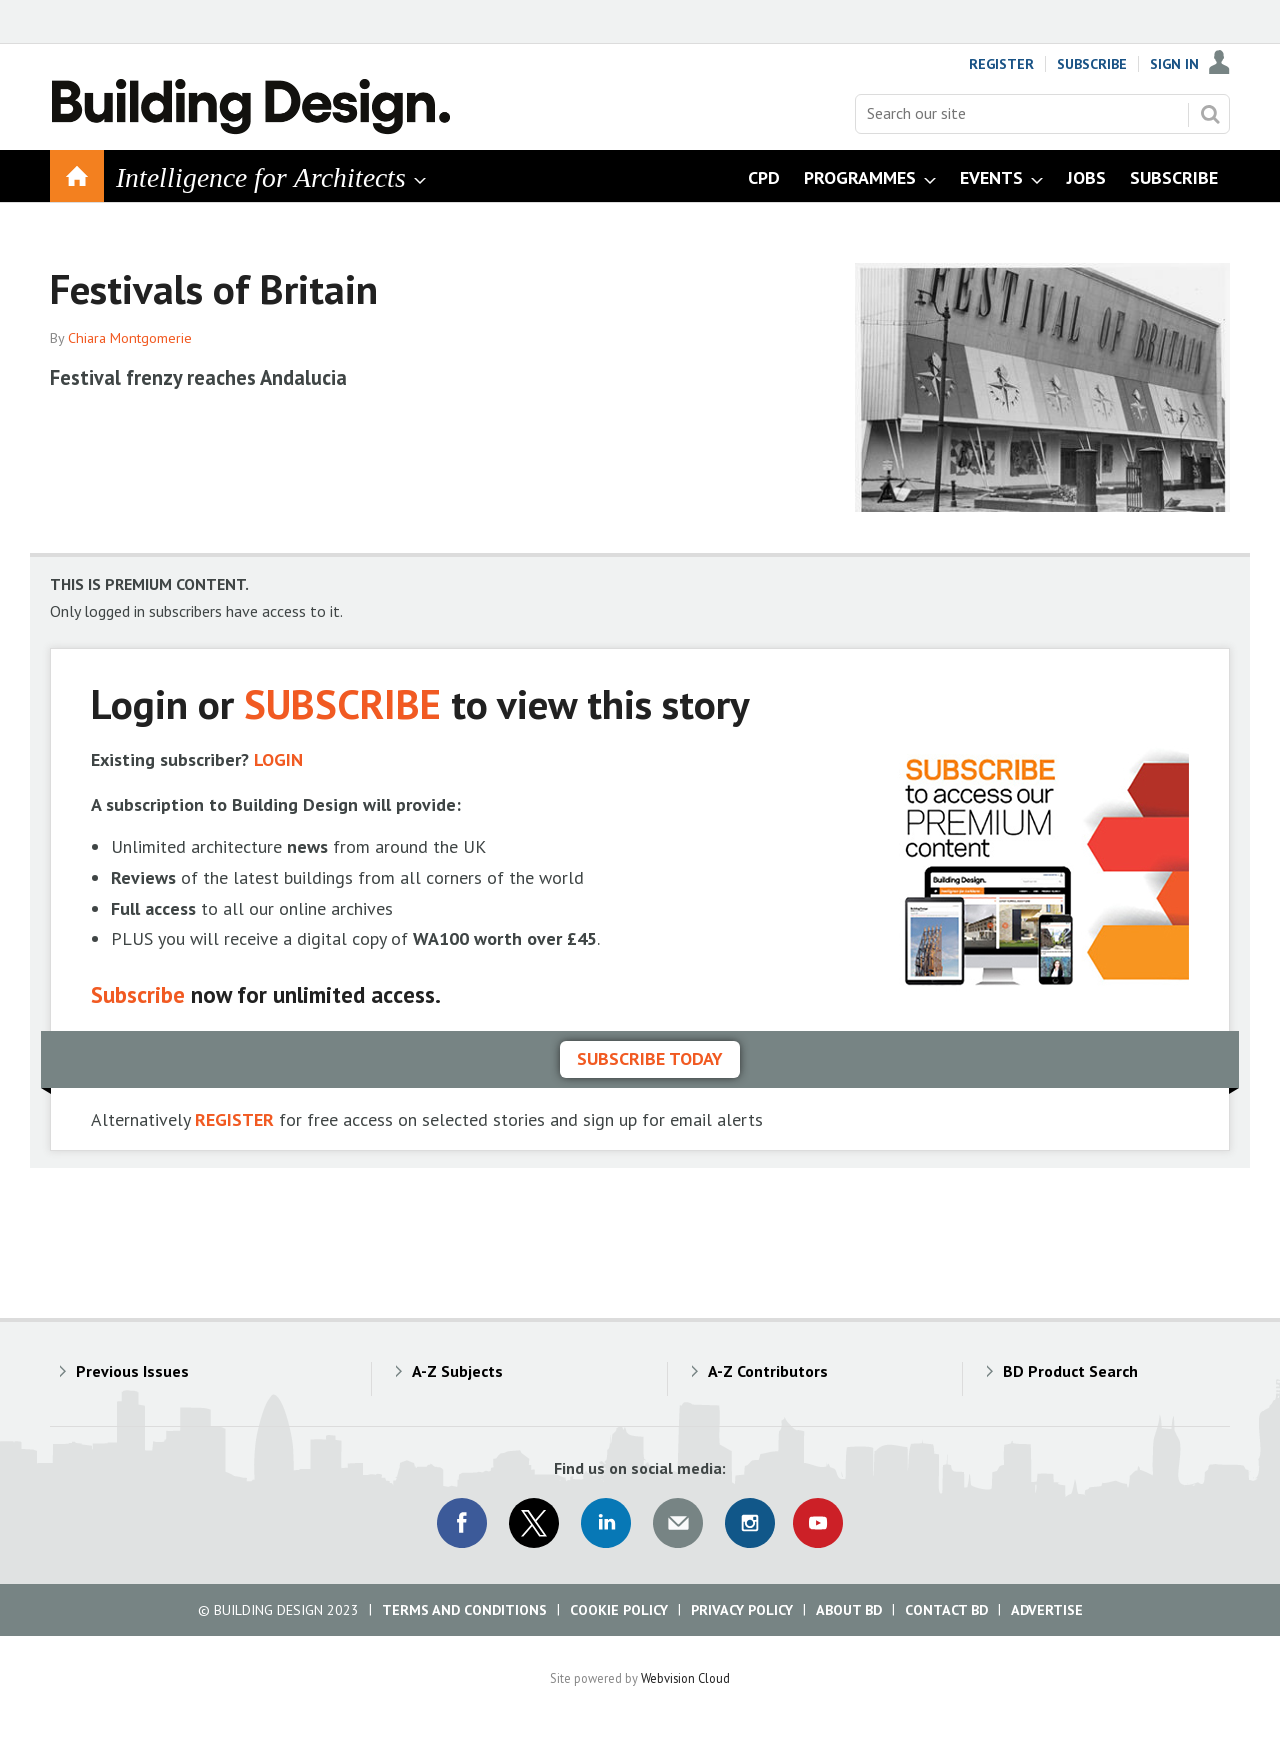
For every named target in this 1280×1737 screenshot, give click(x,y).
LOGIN (278, 759)
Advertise (1047, 1610)
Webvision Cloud (685, 1678)
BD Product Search (1070, 1371)
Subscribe (1092, 64)
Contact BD (946, 1610)
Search (1210, 114)
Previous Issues (132, 1371)
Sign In (1174, 64)
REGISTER (234, 1119)
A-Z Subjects (457, 1371)
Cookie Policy (619, 1610)
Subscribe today (650, 1058)
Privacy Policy (742, 1610)
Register (1001, 64)
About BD (849, 1610)
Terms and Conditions (464, 1610)
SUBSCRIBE (342, 703)
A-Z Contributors (768, 1371)
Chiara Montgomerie (130, 338)
